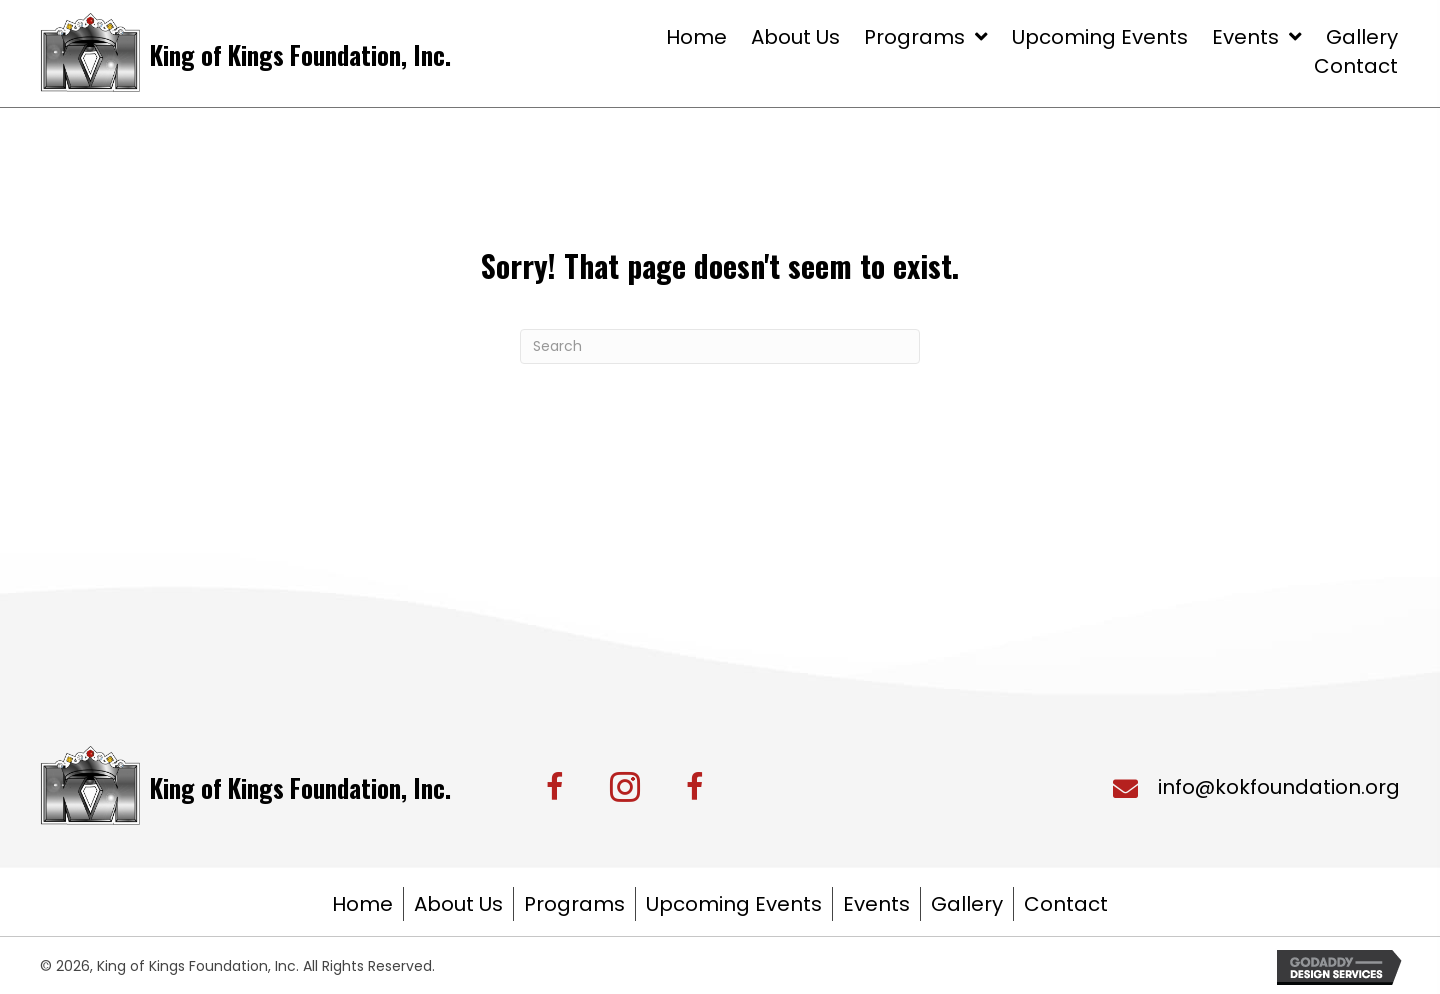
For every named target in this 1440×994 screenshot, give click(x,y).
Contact (1066, 904)
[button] (555, 787)
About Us (458, 904)
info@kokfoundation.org (1279, 787)
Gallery (967, 904)
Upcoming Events (734, 904)
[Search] (720, 346)
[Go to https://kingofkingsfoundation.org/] (247, 52)
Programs (574, 904)
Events (876, 904)
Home (362, 904)
